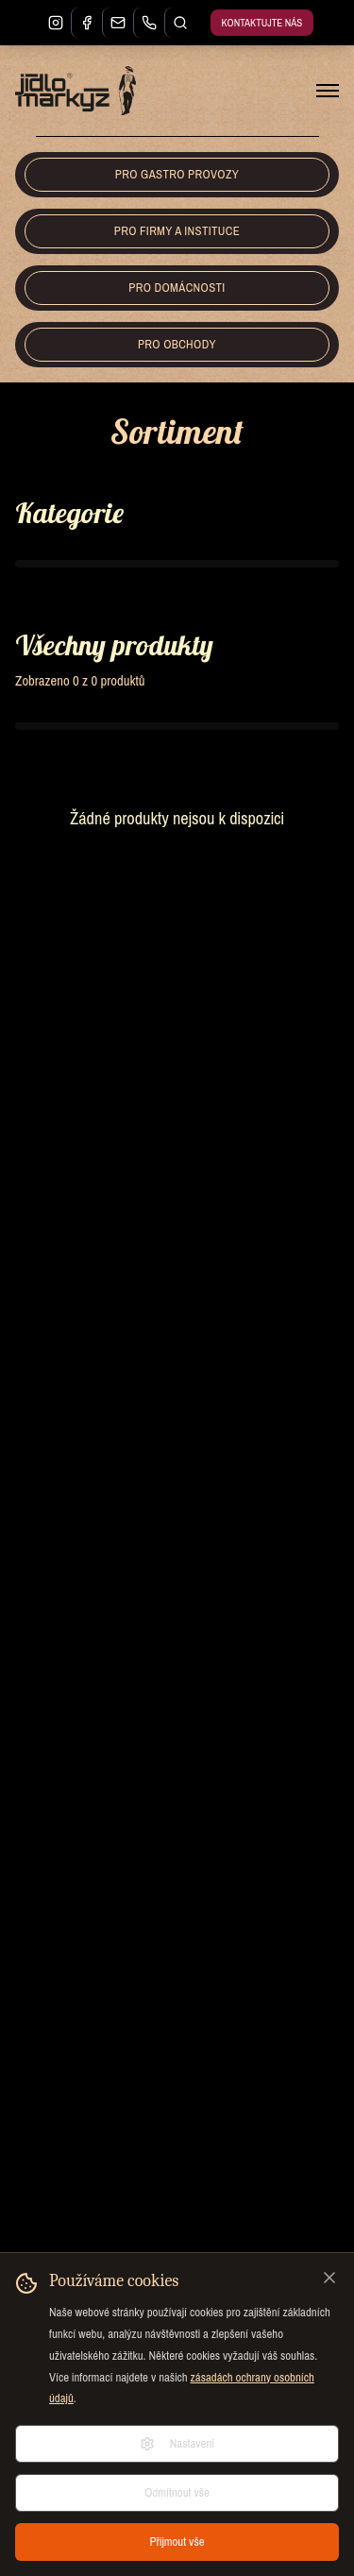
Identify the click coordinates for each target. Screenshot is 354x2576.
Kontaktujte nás (262, 22)
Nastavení (177, 2443)
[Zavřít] (329, 2277)
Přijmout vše (176, 2541)
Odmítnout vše (177, 2492)
